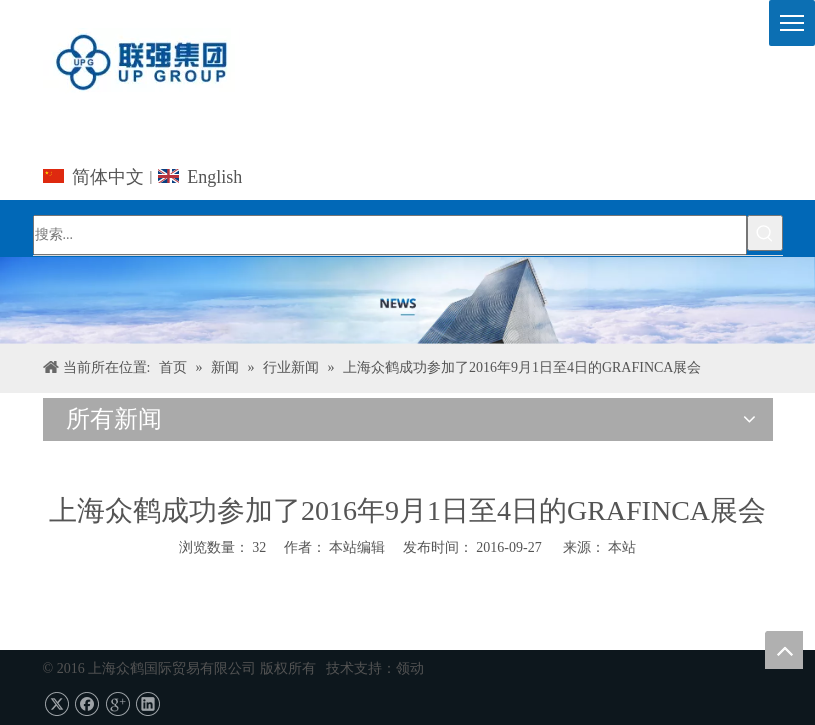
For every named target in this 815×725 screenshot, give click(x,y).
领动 (410, 668)
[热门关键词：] (765, 233)
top (784, 650)
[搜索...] (390, 235)
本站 (622, 547)
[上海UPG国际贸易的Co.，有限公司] (407, 300)
